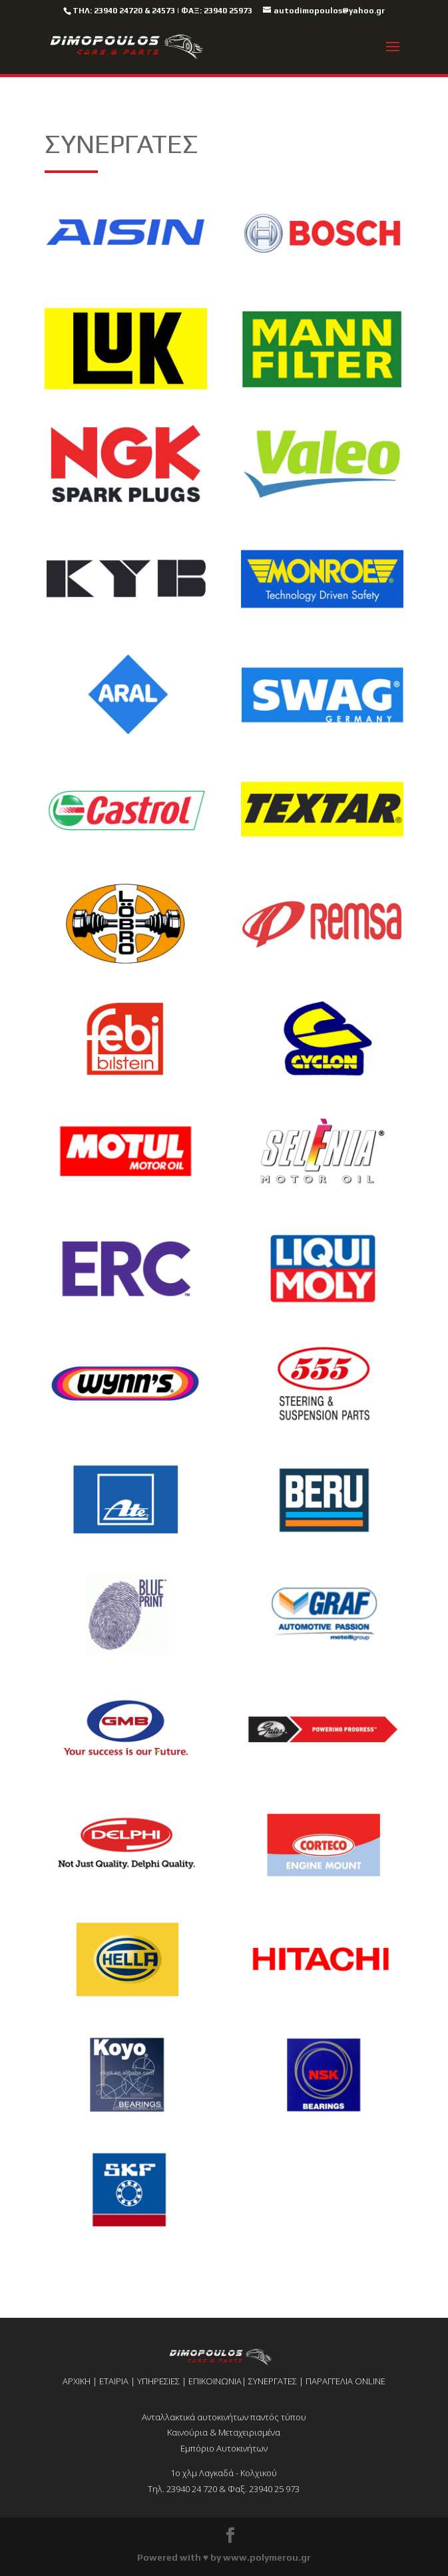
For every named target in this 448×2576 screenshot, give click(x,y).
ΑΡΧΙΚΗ (77, 2381)
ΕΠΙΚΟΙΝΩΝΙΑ (215, 2381)
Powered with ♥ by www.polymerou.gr (224, 2557)
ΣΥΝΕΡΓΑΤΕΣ (272, 2381)
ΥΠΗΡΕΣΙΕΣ (158, 2381)
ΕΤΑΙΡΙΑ (113, 2381)
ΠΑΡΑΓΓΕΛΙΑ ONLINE (345, 2381)
